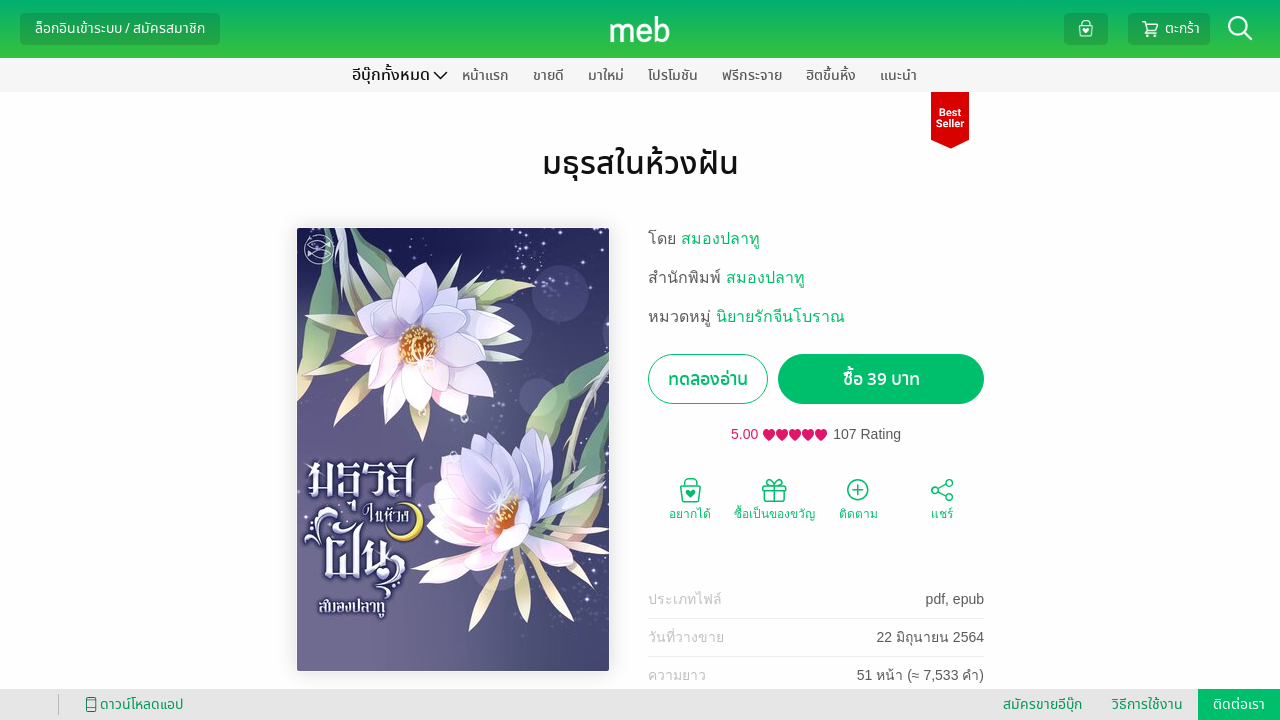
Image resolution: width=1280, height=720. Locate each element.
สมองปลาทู (720, 238)
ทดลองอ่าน (708, 379)
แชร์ (942, 498)
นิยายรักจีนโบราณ (780, 316)
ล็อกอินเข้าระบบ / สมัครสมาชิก (120, 28)
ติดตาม (858, 498)
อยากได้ (690, 498)
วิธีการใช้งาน (1147, 704)
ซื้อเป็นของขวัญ (774, 498)
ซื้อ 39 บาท (881, 379)
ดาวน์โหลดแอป (131, 704)
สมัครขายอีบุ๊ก (1042, 704)
